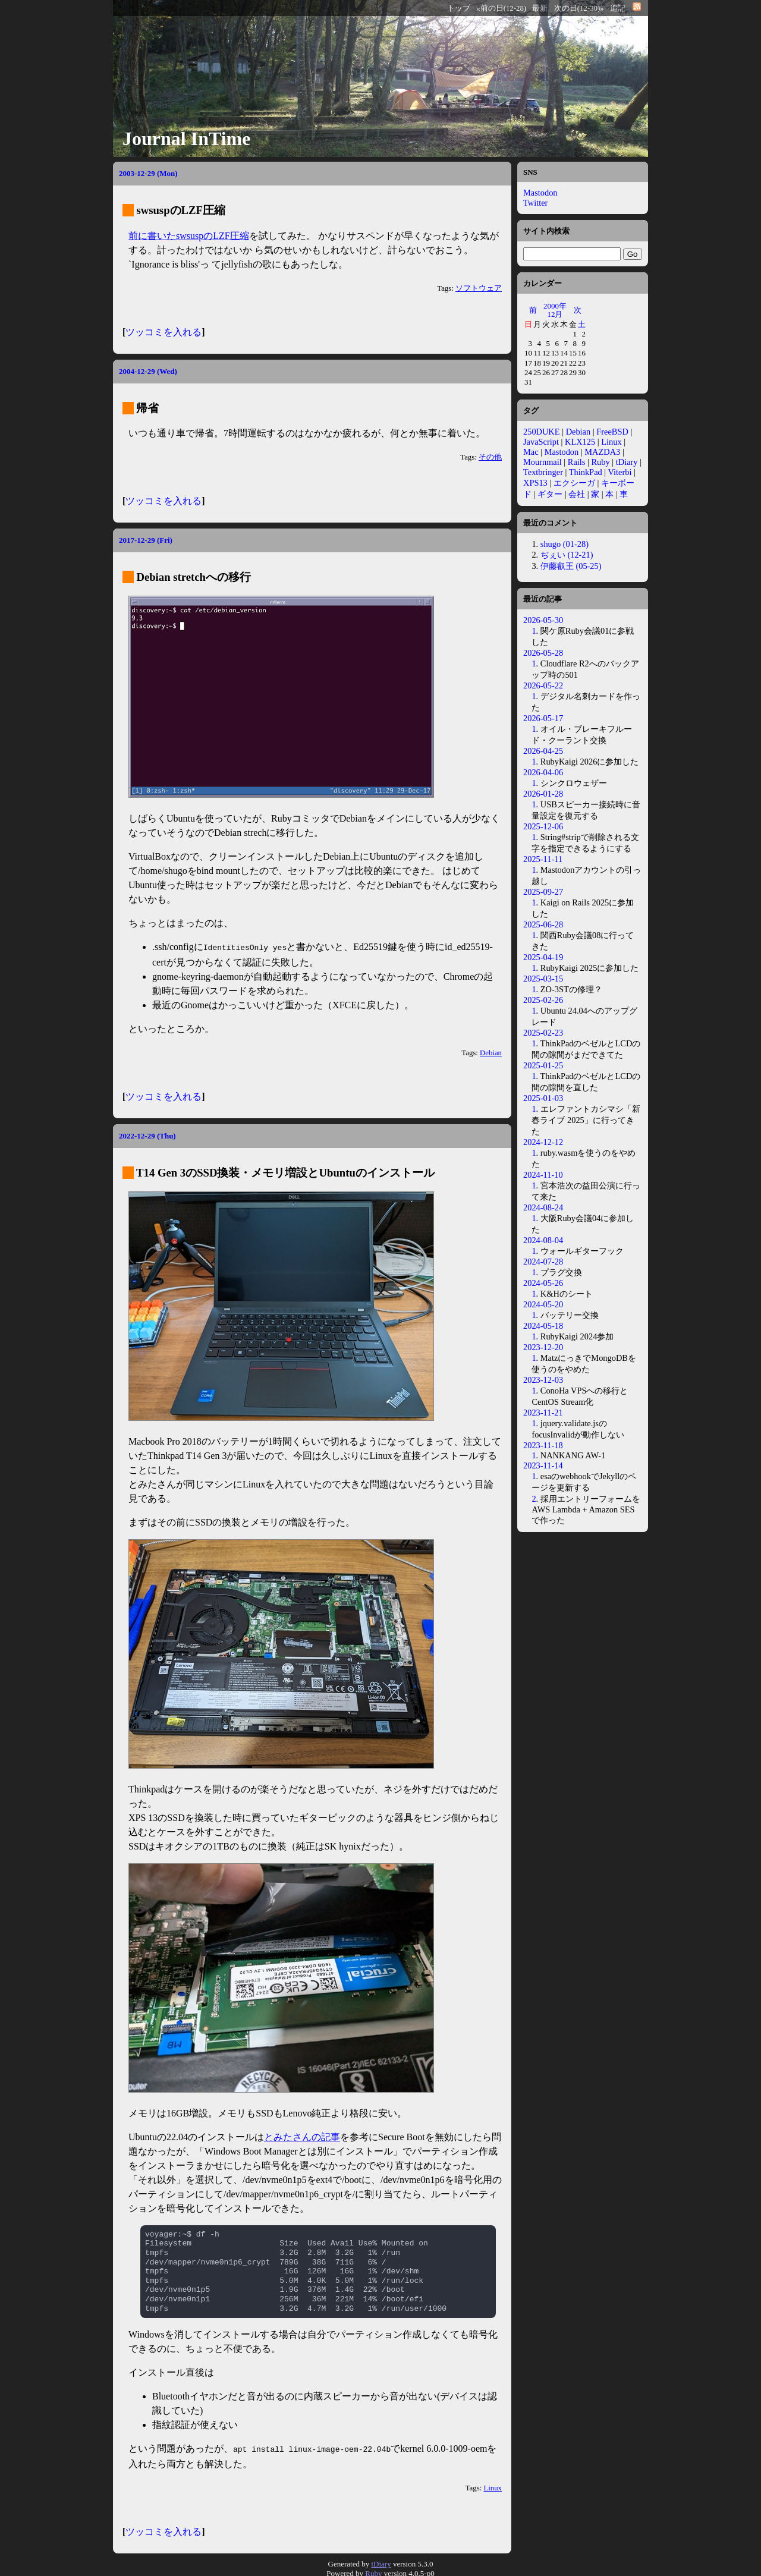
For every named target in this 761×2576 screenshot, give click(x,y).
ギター (549, 494)
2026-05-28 (543, 653)
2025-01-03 (543, 1098)
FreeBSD (612, 431)
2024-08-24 (543, 1207)
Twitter (535, 202)
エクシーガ (574, 482)
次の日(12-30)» (579, 8)
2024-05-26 (543, 1283)
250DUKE (541, 431)
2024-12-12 (543, 1142)
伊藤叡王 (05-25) (571, 566)
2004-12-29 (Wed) (148, 371)
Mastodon (540, 192)
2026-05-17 (543, 718)
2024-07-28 (543, 1261)
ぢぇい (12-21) (566, 554)
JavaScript (541, 441)
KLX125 (580, 441)
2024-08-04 (543, 1240)
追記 (617, 8)
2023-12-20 (543, 1347)
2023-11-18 (543, 1445)
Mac (531, 452)
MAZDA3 (602, 452)
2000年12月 (555, 310)
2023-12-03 (543, 1380)
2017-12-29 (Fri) (145, 540)
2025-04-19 (543, 957)
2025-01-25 (543, 1065)
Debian (491, 1052)
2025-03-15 (543, 978)
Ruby (601, 462)
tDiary (627, 462)
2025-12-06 (543, 826)
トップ (458, 8)
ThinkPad (585, 472)
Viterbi (620, 472)
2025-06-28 (543, 924)
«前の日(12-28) (501, 8)
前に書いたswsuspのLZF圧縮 (188, 236)
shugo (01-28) (564, 544)
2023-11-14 (543, 1465)
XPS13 (535, 482)
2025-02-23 (543, 1032)
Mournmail (542, 462)
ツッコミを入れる (163, 332)
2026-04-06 (543, 772)
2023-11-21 (543, 1412)
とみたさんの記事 (302, 2136)
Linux (492, 2485)
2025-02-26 (543, 1000)
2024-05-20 (543, 1304)
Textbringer (543, 472)
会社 (576, 494)
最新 (540, 8)
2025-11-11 (542, 859)
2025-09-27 (543, 892)
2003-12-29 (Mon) (148, 173)
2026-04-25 (543, 751)
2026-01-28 (543, 793)
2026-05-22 (543, 685)
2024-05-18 (543, 1326)
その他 (490, 457)
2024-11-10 (543, 1175)
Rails (577, 462)
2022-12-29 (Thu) (147, 1134)
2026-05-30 (543, 620)
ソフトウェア (478, 288)
